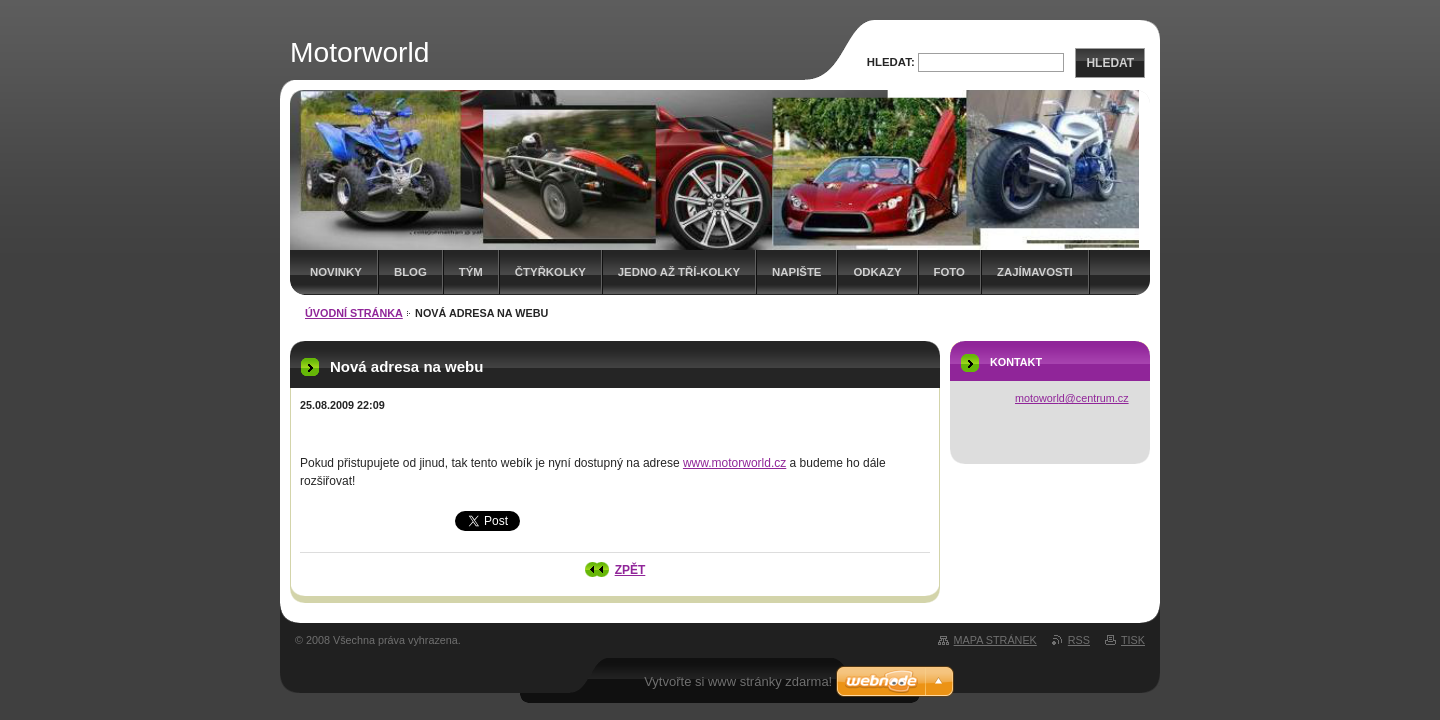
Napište (796, 272)
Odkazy (877, 272)
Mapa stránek (995, 640)
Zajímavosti (1035, 272)
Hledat (1110, 63)
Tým (471, 272)
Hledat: (891, 62)
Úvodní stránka (354, 313)
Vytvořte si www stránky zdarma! (738, 681)
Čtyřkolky (550, 272)
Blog (410, 272)
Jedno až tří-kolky (679, 272)
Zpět (630, 570)
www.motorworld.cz (734, 463)
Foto (949, 272)
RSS (1079, 640)
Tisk (1133, 640)
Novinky (336, 272)
